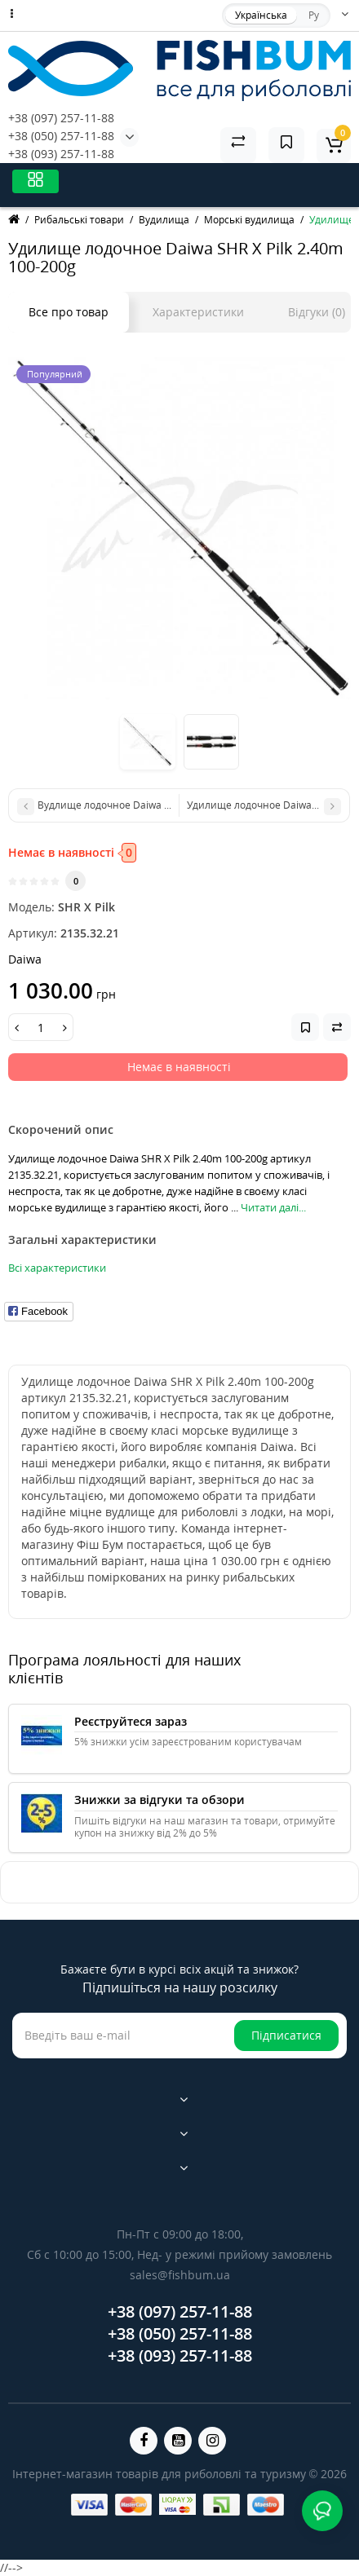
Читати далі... (273, 1207)
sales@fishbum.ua (180, 2275)
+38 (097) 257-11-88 (61, 118)
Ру (313, 15)
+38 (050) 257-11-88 (61, 135)
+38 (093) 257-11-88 (61, 153)
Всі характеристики (57, 1267)
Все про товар (69, 312)
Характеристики (198, 312)
